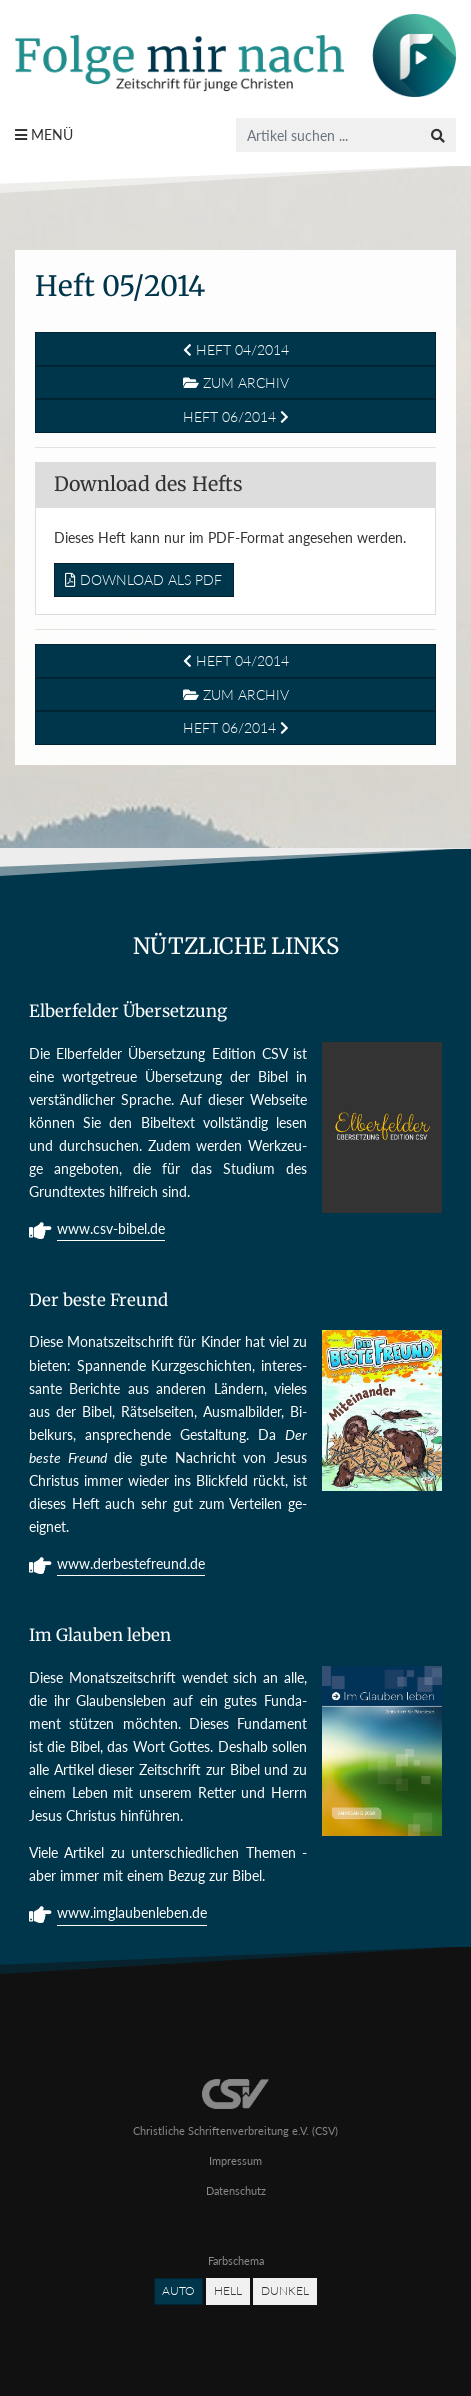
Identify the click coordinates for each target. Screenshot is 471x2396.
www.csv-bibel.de (111, 1230)
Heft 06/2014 (236, 416)
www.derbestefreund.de (131, 1565)
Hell (228, 2290)
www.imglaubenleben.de (132, 1914)
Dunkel (285, 2290)
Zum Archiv (236, 382)
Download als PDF (143, 579)
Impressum (235, 2160)
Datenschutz (236, 2190)
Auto (178, 2290)
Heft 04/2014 (236, 349)
